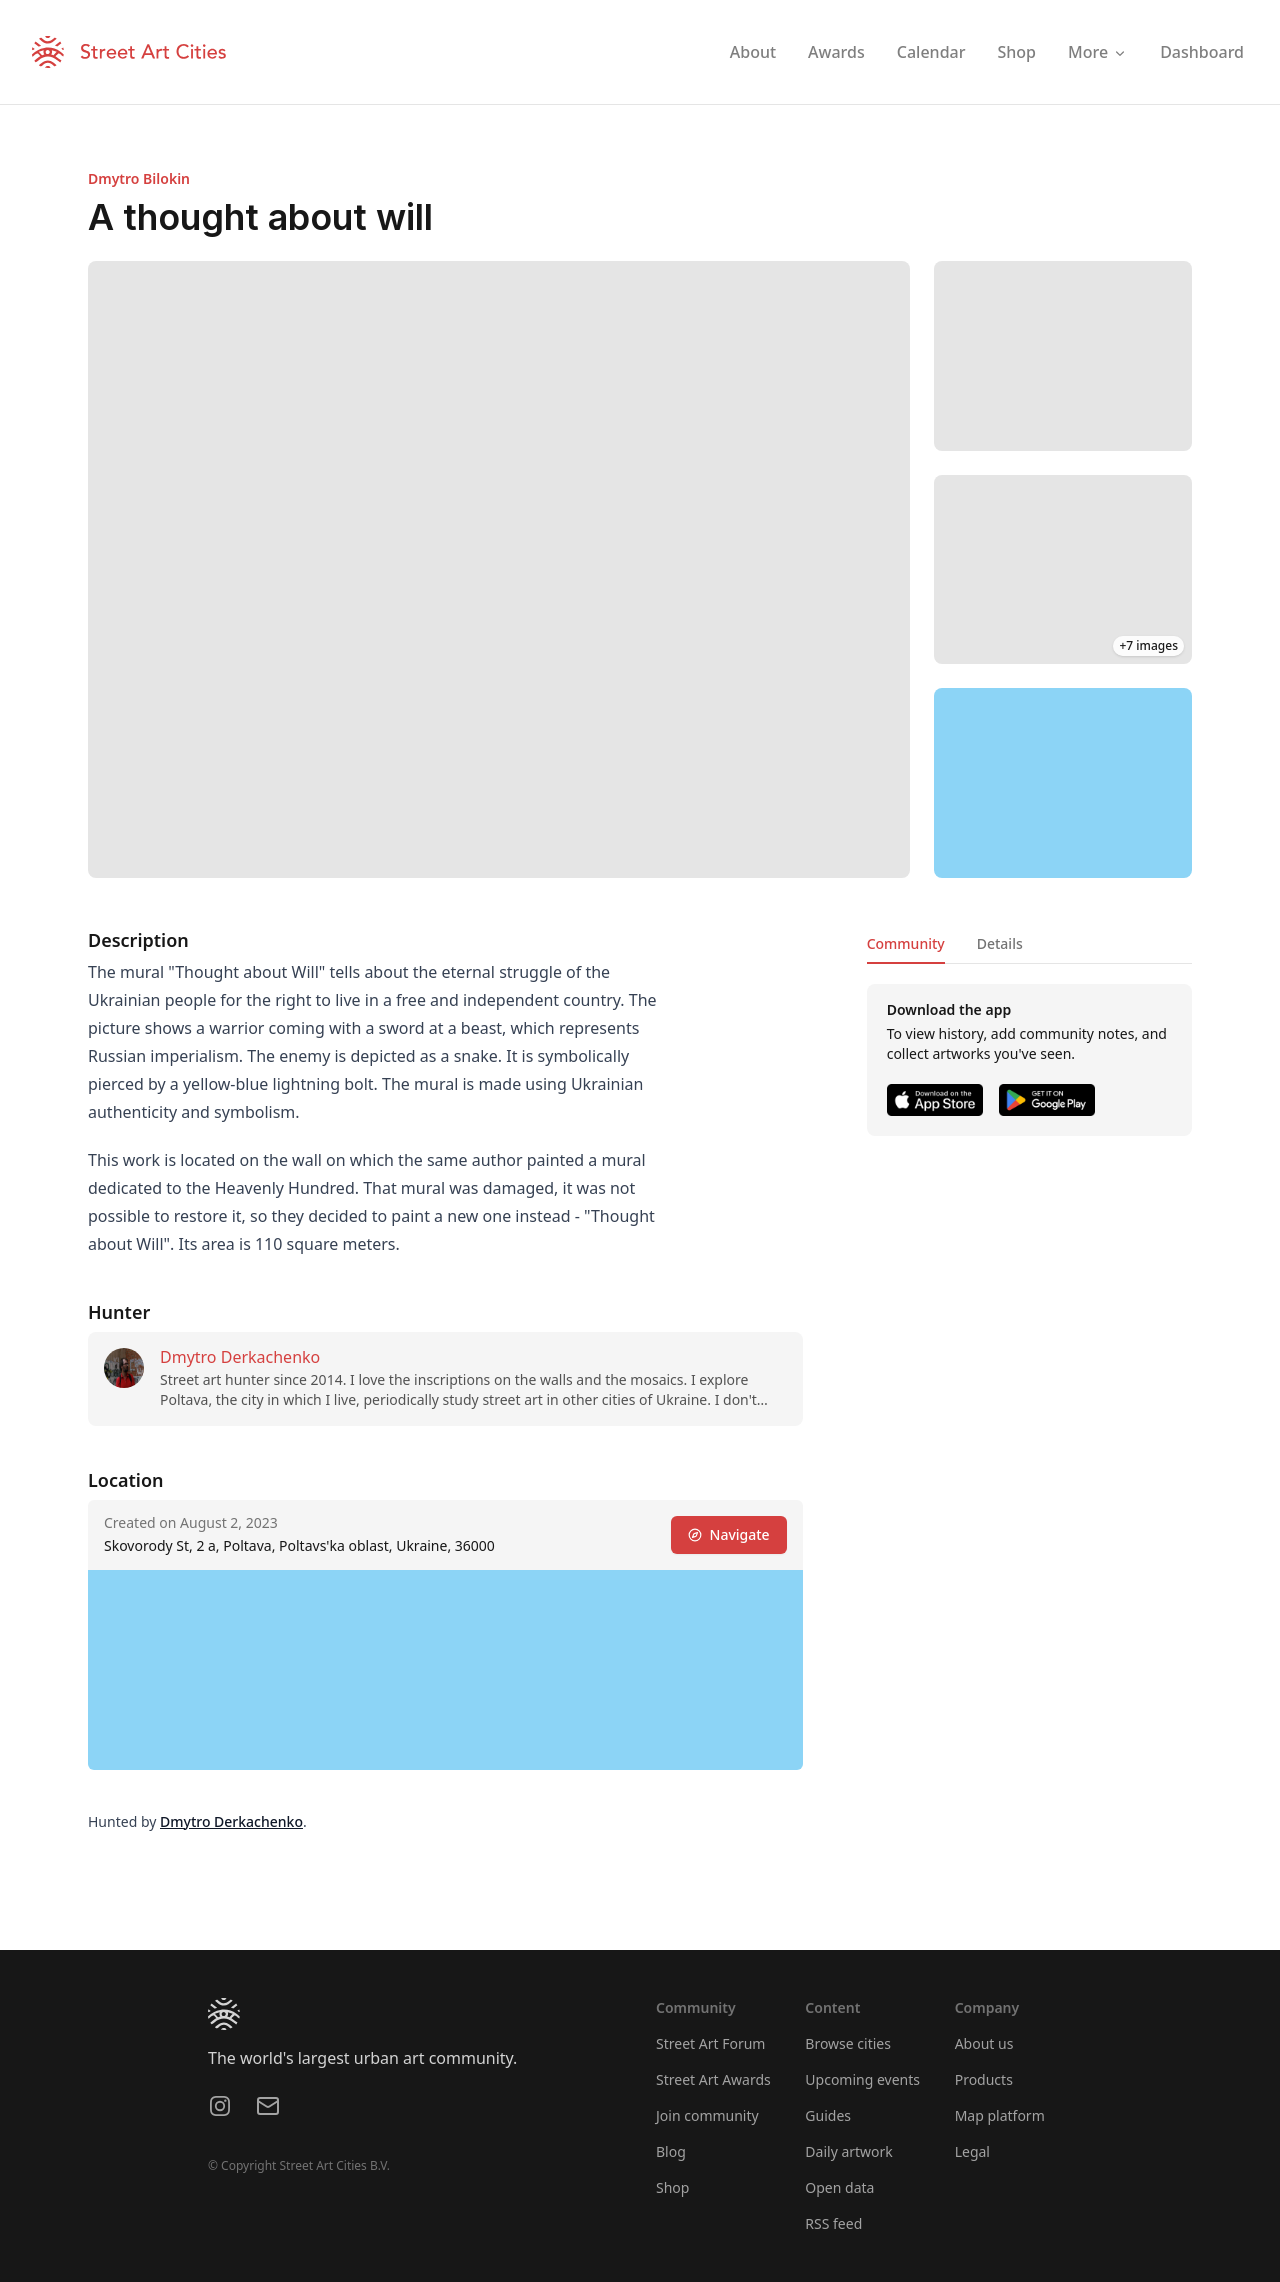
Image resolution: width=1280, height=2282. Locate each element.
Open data (839, 2187)
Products (984, 2079)
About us (984, 2043)
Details (1000, 943)
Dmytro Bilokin (139, 178)
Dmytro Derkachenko (240, 1357)
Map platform (1000, 2115)
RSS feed (833, 2223)
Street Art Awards (713, 2079)
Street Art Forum (710, 2043)
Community (906, 943)
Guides (828, 2115)
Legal (972, 2151)
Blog (671, 2151)
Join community (707, 2115)
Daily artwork (849, 2151)
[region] (1063, 783)
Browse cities (848, 2043)
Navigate (729, 1534)
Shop (672, 2187)
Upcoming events (862, 2079)
